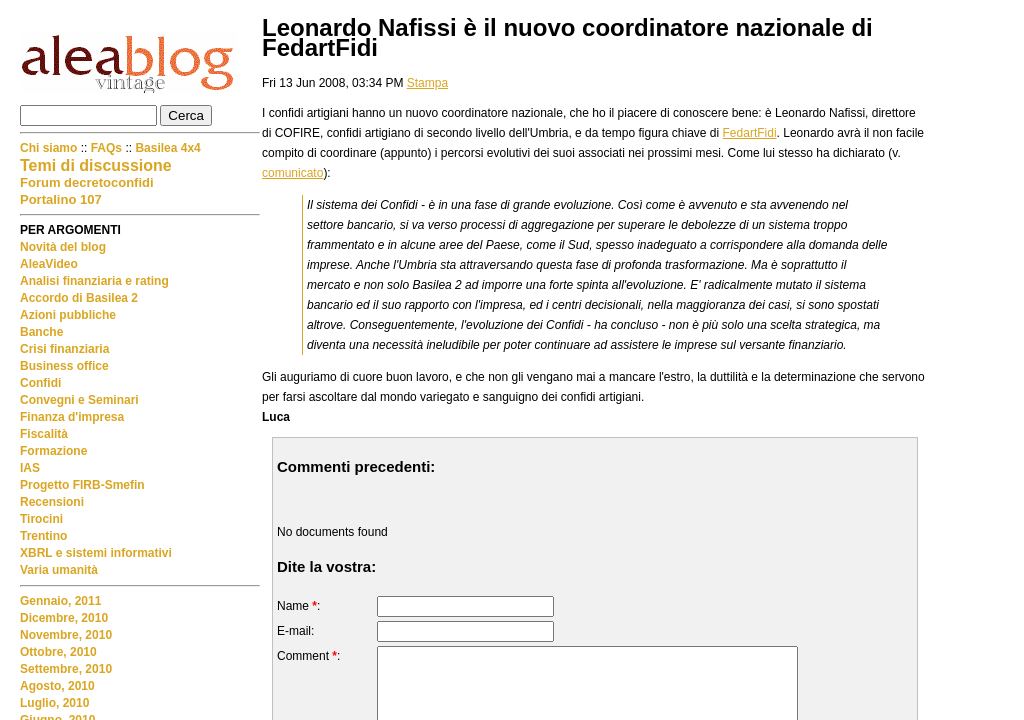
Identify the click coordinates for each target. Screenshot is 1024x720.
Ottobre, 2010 (58, 652)
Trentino (43, 536)
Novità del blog (63, 247)
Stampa (427, 83)
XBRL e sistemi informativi (96, 553)
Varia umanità (59, 570)
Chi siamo (50, 148)
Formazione (53, 451)
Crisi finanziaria (64, 349)
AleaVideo (49, 264)
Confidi (40, 383)
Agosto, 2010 (57, 686)
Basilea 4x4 (167, 148)
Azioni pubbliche (68, 315)
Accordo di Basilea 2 (79, 298)
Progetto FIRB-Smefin (82, 485)
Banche (41, 332)
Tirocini (41, 519)
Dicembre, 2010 (64, 618)
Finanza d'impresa (72, 417)
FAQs (106, 148)
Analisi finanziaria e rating (94, 281)
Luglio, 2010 (54, 703)
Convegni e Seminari (79, 400)
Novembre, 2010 (66, 635)
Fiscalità (44, 434)
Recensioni (52, 502)
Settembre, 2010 (66, 669)
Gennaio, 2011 (60, 601)
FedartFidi (750, 133)
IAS (30, 468)
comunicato (292, 173)
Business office (64, 366)
